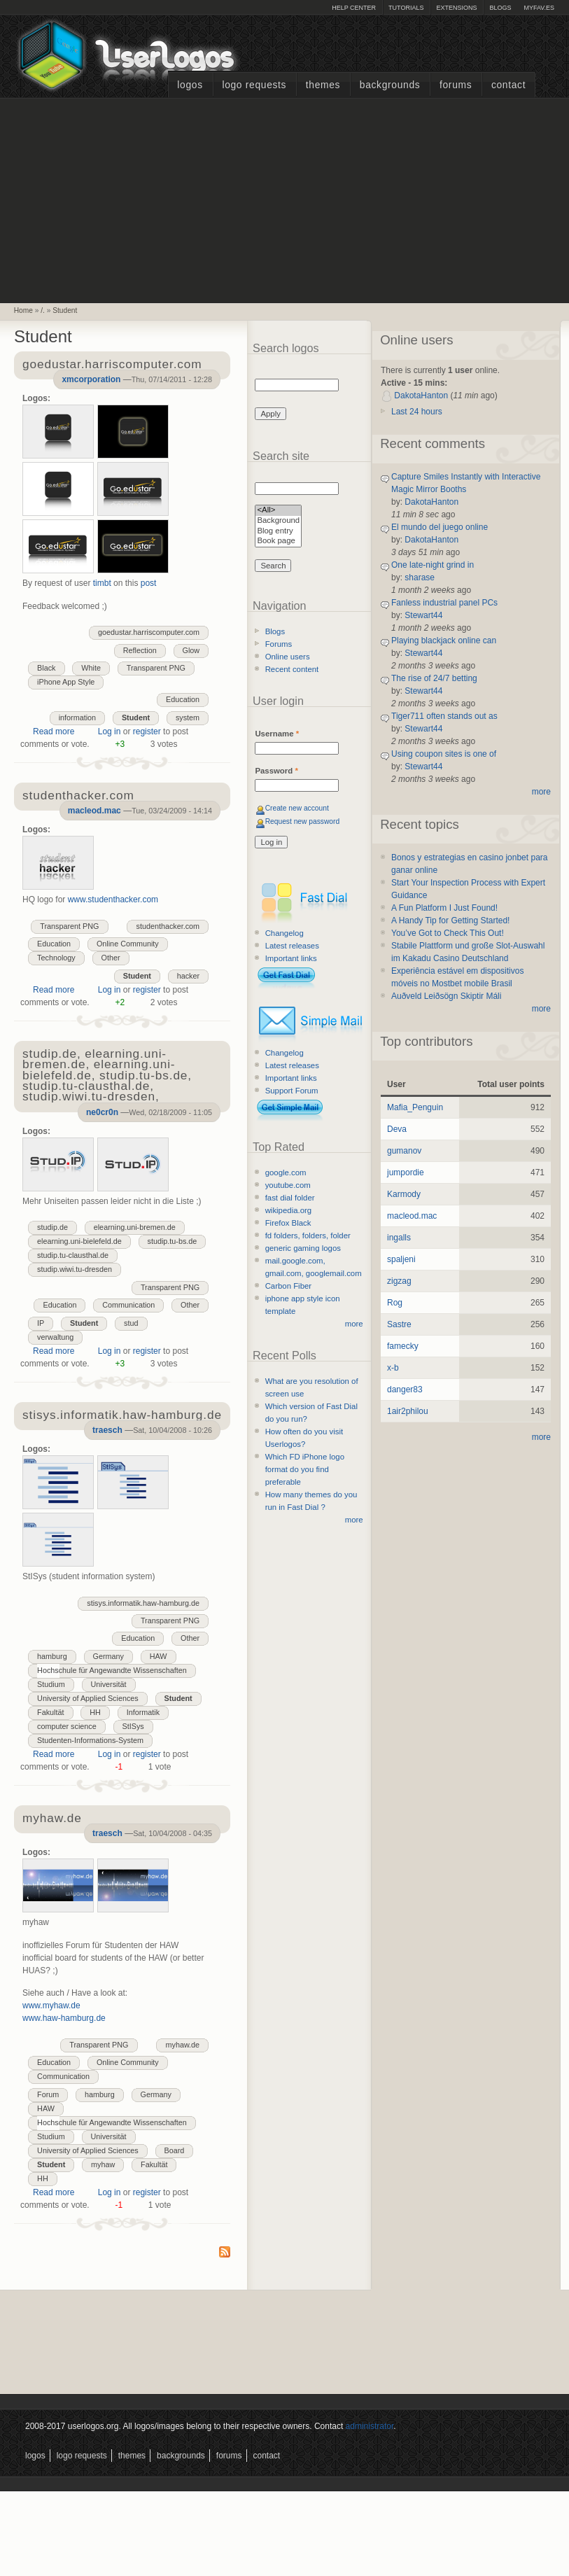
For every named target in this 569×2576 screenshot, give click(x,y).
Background (278, 521)
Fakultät (50, 1712)
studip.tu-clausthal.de (72, 1255)
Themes (323, 85)
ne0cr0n (102, 1112)
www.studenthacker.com (113, 899)
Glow (191, 650)
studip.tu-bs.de (172, 1241)
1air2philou (407, 1411)
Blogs (500, 7)
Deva (397, 1129)
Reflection (140, 650)
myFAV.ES (539, 7)
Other (110, 957)
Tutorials (405, 7)
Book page (278, 541)
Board (174, 2150)
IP (40, 1323)
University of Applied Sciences (88, 1698)
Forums (456, 85)
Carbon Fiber (288, 1286)
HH (95, 1712)
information (77, 717)
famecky (403, 1346)
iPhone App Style (65, 682)
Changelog (284, 933)
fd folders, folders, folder (308, 1235)
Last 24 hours (416, 411)
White (91, 668)
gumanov (404, 1151)
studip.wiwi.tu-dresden (74, 1269)
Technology (56, 957)
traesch (107, 1430)
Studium (51, 1684)
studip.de (52, 1227)
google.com (286, 1172)
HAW (158, 1656)
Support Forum (291, 1090)
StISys (133, 1726)
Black (46, 668)
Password (276, 770)
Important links (291, 958)
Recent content (292, 669)
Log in (109, 731)
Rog (394, 1303)
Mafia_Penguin (415, 1107)
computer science (67, 1726)
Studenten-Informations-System (90, 1740)
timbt (102, 583)
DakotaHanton (421, 395)
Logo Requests (254, 85)
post (149, 583)
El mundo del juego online (439, 527)
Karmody (404, 1194)
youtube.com (288, 1185)
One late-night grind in (432, 565)
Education (182, 699)
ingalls (399, 1237)
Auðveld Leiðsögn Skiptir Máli (446, 996)
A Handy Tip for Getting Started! (450, 920)
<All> (278, 510)
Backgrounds (390, 85)
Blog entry (278, 531)
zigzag (399, 1281)
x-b (393, 1368)
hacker (188, 976)
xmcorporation (91, 379)
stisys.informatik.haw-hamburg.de (143, 1603)
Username (277, 733)
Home (23, 310)
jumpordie (405, 1172)
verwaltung (55, 1337)
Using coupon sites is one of (443, 754)
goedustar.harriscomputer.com (148, 632)
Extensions (456, 7)
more (354, 1324)
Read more (53, 731)
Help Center (354, 7)
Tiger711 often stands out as (444, 716)
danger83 (405, 1389)
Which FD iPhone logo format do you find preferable (304, 1469)
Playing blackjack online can (443, 640)
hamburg (52, 1656)
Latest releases (292, 945)
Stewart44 (423, 615)
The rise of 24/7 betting (434, 678)
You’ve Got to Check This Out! (447, 933)
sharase (420, 577)
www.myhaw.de (51, 2005)
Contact (508, 85)
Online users (287, 656)
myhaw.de (182, 2044)
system (187, 717)
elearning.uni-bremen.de (135, 1227)
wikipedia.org (288, 1210)
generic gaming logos (303, 1248)
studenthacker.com (167, 926)
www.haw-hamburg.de (64, 2018)
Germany (108, 1656)
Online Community (128, 943)
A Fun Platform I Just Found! (444, 908)
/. (43, 310)
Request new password (302, 821)
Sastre (399, 1324)
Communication (128, 1305)
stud (131, 1323)
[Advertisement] (285, 199)
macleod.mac (94, 811)
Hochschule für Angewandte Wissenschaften (112, 1670)
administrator (370, 2426)
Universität (109, 1684)
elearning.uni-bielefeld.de (79, 1241)
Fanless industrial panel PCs (444, 603)
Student (64, 310)
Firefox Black (288, 1223)
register (147, 731)
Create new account (297, 808)
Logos (189, 85)
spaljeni (401, 1259)
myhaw (103, 2164)
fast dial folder (290, 1198)
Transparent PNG (156, 668)
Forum (48, 2094)
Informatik (143, 1712)
